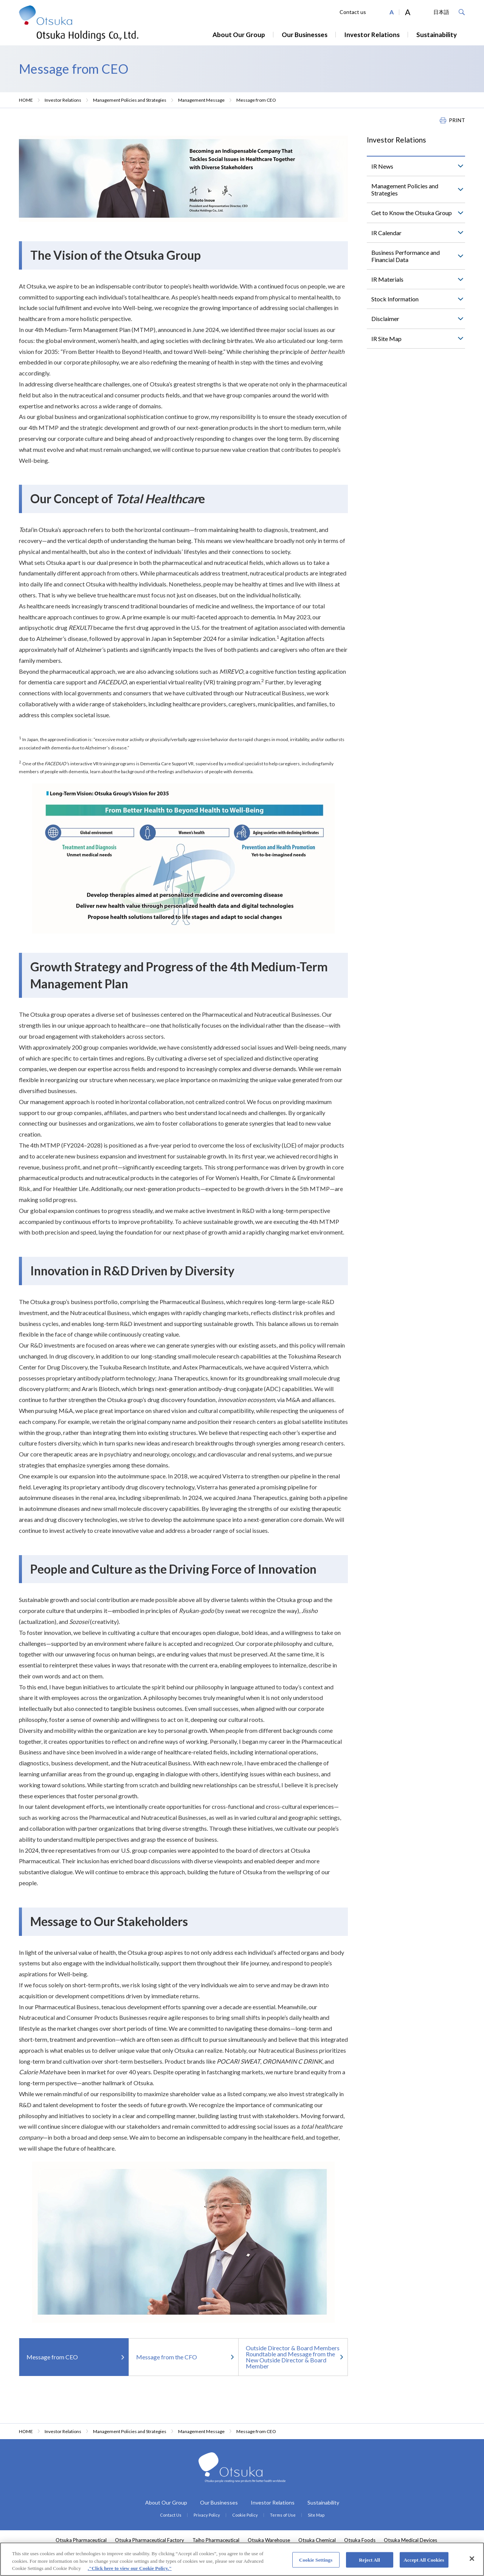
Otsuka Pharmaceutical (81, 2540)
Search (461, 12)
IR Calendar (386, 232)
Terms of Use (283, 2515)
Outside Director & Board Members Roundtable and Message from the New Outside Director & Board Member (293, 2357)
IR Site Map (386, 338)
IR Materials (387, 279)
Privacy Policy (207, 2515)
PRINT (457, 120)
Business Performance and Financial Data (405, 256)
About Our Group (239, 35)
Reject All (369, 2559)
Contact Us (171, 2515)
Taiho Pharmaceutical (215, 2540)
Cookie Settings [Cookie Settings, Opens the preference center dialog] (315, 2559)
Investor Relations (372, 35)
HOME (26, 100)
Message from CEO (52, 2356)
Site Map (316, 2515)
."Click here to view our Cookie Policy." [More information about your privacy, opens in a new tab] (130, 2568)
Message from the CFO (166, 2356)
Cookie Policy (245, 2515)
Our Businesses (304, 35)
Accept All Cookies (424, 2559)
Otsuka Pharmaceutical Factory (149, 2540)
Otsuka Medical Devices (410, 2540)
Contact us (353, 12)
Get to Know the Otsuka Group (411, 212)
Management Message (201, 100)
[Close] (472, 2558)
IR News (382, 166)
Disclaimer (385, 318)
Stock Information (395, 298)
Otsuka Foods (359, 2540)
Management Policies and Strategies (129, 100)
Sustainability (436, 35)
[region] (242, 2559)
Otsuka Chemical (317, 2540)
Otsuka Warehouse (269, 2540)
